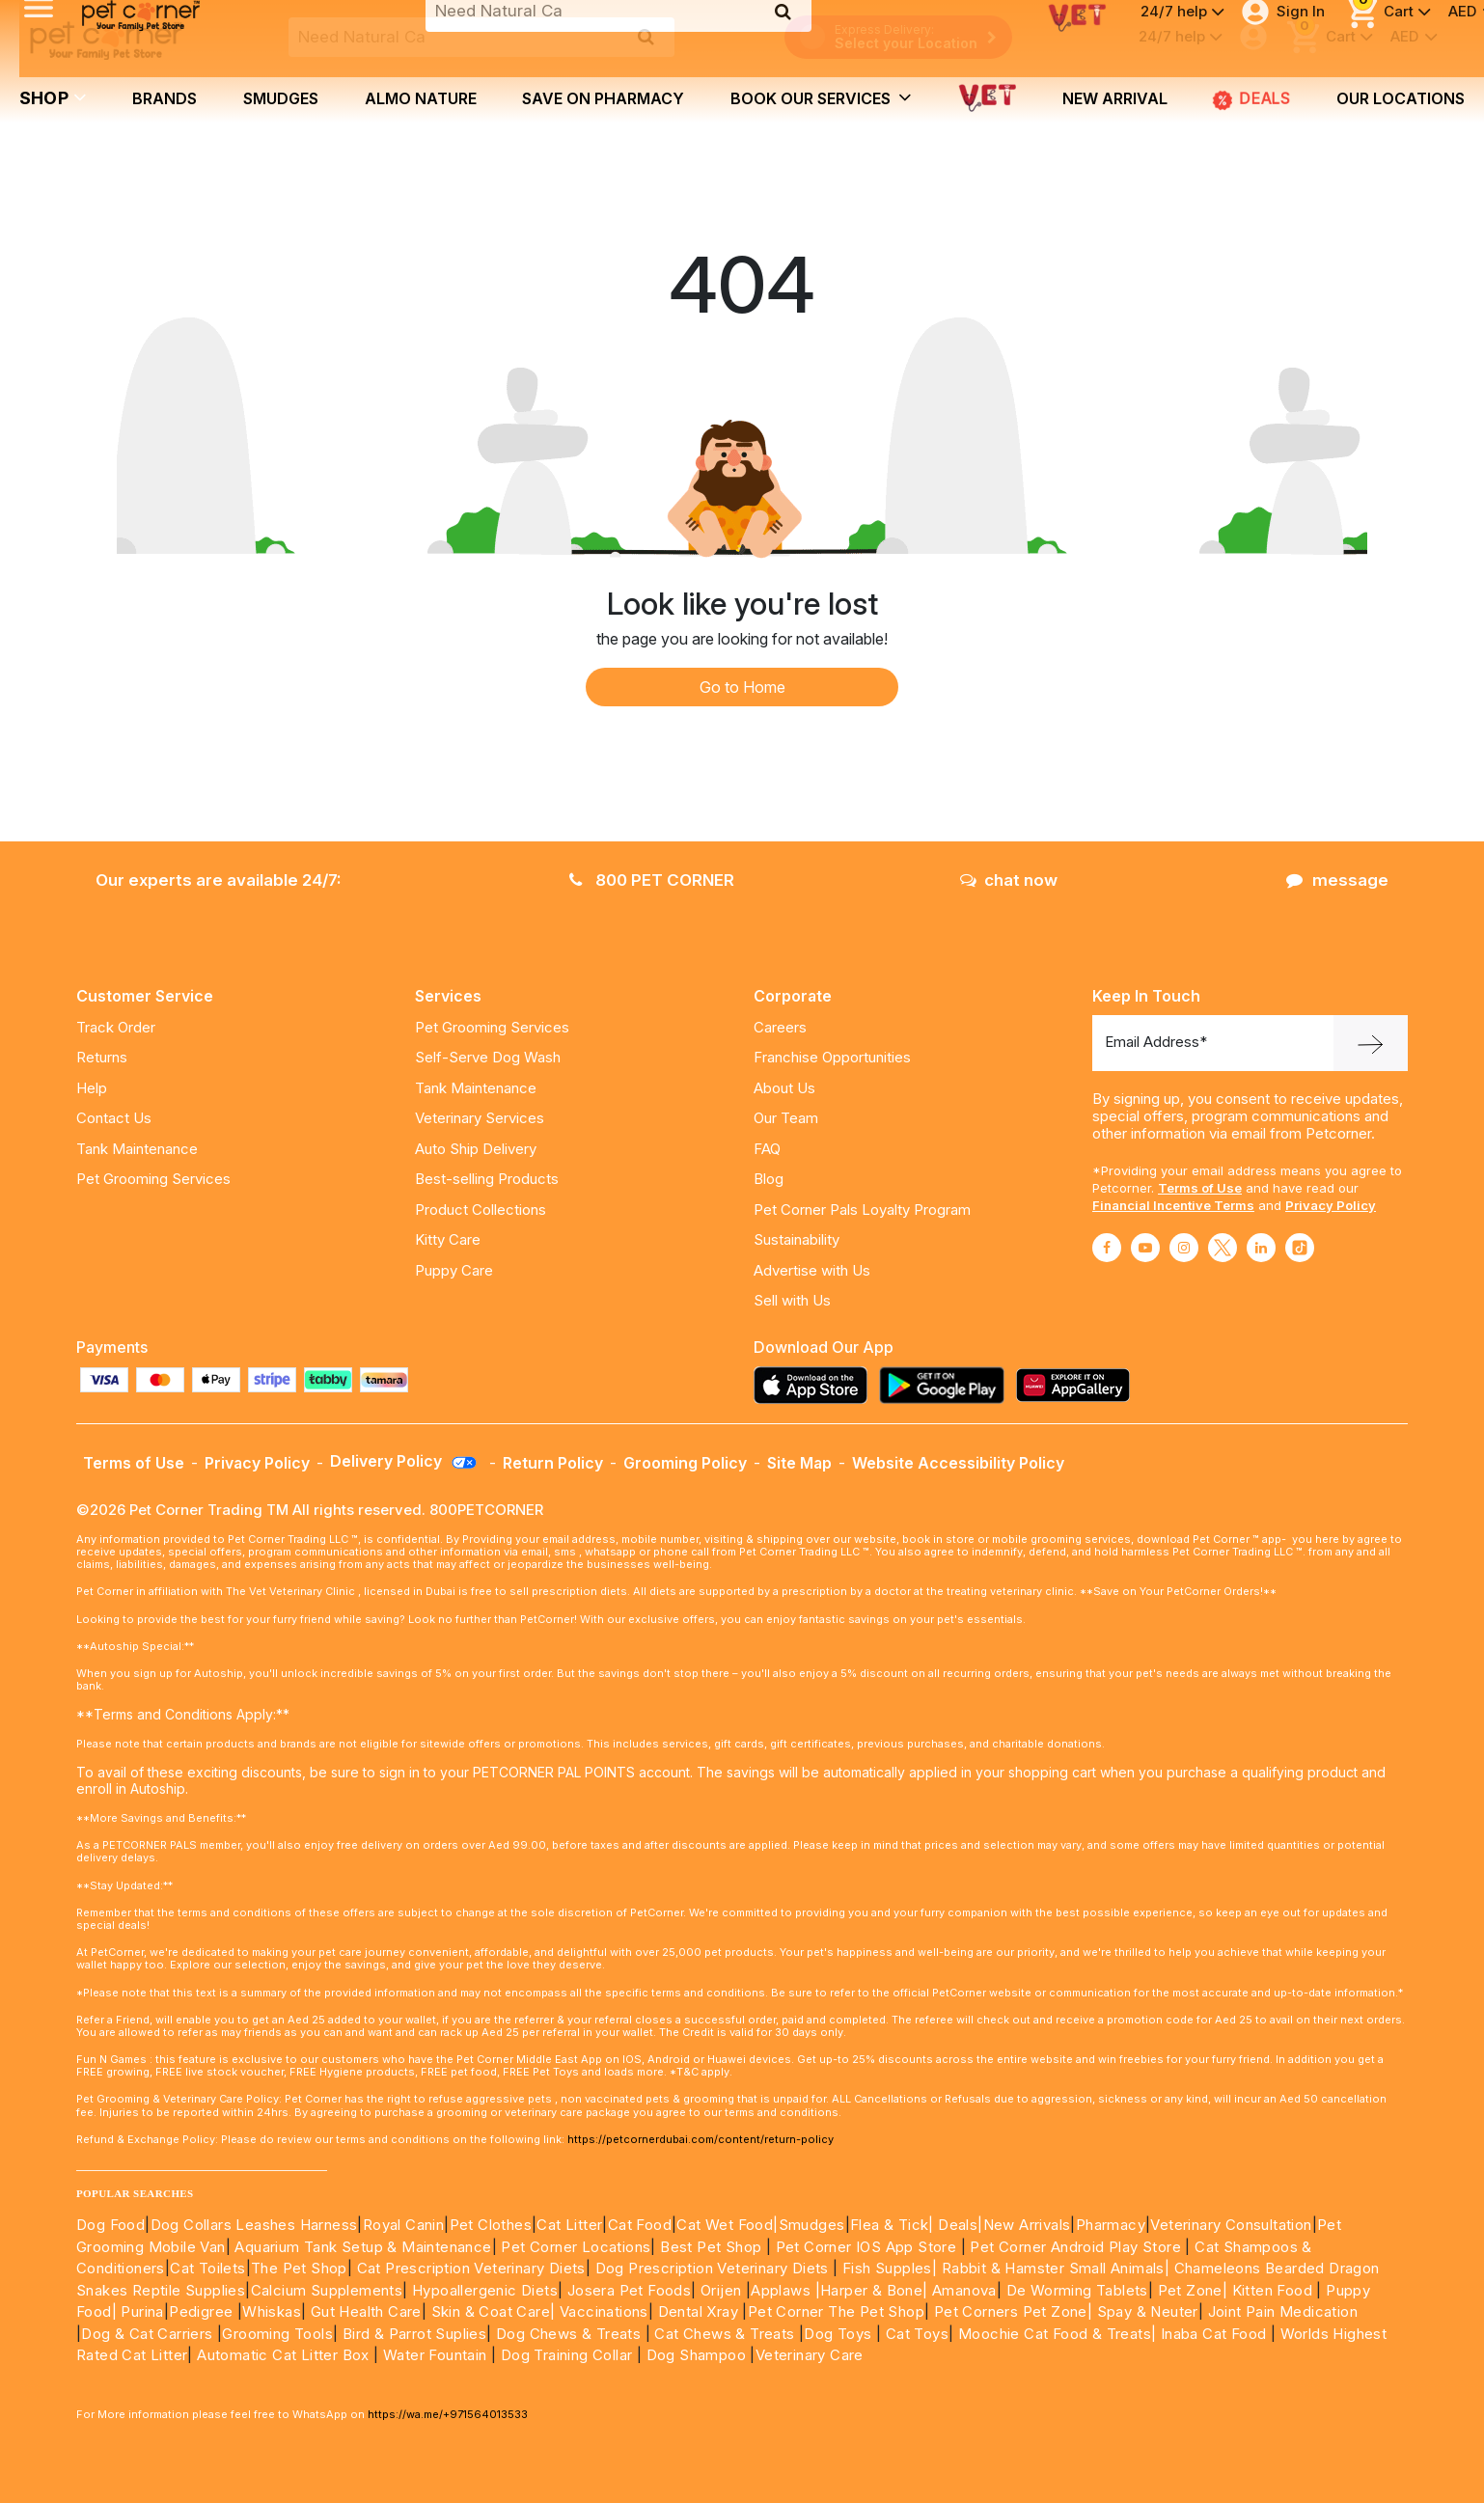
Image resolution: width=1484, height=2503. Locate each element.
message (1337, 880)
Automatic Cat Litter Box (283, 2355)
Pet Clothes (491, 2224)
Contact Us (113, 1118)
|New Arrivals (1023, 2224)
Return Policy (553, 1462)
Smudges (280, 98)
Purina (142, 2311)
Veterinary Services (479, 1118)
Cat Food (640, 2224)
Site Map (799, 1462)
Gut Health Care (366, 2311)
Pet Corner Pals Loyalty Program (862, 1209)
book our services (821, 97)
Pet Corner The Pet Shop (836, 2311)
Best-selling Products (487, 1178)
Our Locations (1400, 98)
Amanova (964, 2290)
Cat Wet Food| (727, 2224)
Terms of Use (1200, 1188)
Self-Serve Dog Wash (488, 1057)
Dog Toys (837, 2333)
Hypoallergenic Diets (485, 2290)
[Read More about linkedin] (1261, 1247)
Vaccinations (602, 2311)
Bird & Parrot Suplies (414, 2333)
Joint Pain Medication (1283, 2311)
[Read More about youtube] (1145, 1247)
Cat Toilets (207, 2268)
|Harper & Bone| (871, 2290)
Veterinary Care (811, 2355)
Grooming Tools (277, 2333)
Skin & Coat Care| (493, 2311)
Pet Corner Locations (573, 2247)
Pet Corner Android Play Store (1073, 2247)
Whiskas (271, 2311)
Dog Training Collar (564, 2355)
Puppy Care (454, 1270)
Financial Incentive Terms (1173, 1205)
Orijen (723, 2290)
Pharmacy (1110, 2224)
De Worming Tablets (1077, 2290)
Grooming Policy (685, 1462)
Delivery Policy (404, 1461)
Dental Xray (700, 2311)
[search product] (646, 36)
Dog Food (110, 2224)
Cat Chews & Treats (726, 2333)
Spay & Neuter (1147, 2311)
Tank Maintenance (137, 1149)
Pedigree (201, 2311)
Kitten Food (1272, 2290)
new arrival (1115, 98)
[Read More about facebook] (1106, 1247)
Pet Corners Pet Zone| (1013, 2311)
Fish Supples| (888, 2268)
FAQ (767, 1149)
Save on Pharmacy (603, 98)
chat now (1009, 880)
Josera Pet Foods (627, 2290)
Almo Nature (421, 98)
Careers (780, 1027)
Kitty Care (448, 1239)
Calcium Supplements (327, 2290)
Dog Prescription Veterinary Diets (714, 2268)
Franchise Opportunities (832, 1057)
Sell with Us (792, 1300)
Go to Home (742, 687)
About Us (784, 1088)
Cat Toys (917, 2333)
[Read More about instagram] (1183, 1247)
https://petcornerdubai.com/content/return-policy (700, 2139)
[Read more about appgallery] (1078, 1385)
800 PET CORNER (651, 880)
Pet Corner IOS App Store (866, 2247)
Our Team (786, 1118)
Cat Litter (569, 2224)
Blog (768, 1178)
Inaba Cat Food (1214, 2333)
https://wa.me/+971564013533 (448, 2414)
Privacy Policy (1330, 1205)
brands (164, 98)
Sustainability (796, 1239)
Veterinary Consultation (1230, 2224)
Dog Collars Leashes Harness (254, 2224)
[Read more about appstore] (815, 1385)
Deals (1251, 99)
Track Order (115, 1027)
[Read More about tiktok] (1299, 1247)
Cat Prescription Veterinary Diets (471, 2268)
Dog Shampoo (696, 2355)
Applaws (781, 2290)
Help (91, 1088)
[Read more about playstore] (946, 1385)
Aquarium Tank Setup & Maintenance (362, 2247)
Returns (101, 1057)
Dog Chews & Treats (568, 2333)
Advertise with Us (812, 1270)
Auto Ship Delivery (475, 1149)
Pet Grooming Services (153, 1178)
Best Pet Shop (713, 2247)
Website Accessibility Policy (958, 1462)
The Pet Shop (299, 2268)
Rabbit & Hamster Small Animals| (1058, 2268)
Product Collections (480, 1209)
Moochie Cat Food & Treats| (1057, 2333)
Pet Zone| (1193, 2290)
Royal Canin (403, 2224)
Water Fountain (437, 2355)
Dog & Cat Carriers (146, 2333)
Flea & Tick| (894, 2224)
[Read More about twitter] (1222, 1247)
